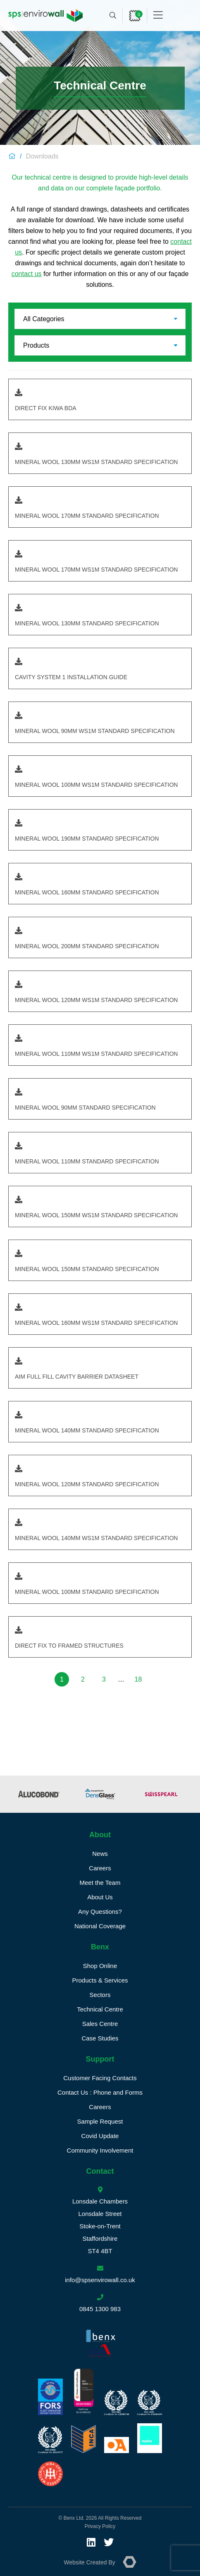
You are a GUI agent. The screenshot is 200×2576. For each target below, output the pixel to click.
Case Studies (99, 2038)
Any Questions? (100, 1911)
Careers (100, 1868)
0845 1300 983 (100, 2308)
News (100, 1853)
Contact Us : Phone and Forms (100, 2092)
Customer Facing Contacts (100, 2077)
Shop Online (100, 1965)
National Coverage (100, 1926)
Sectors (100, 1994)
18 (138, 1679)
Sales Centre (100, 2023)
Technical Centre (100, 2009)
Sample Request (100, 2121)
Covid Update (100, 2135)
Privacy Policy (100, 2526)
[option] (38, 1794)
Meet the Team (100, 1882)
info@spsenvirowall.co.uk (100, 2279)
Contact (100, 2171)
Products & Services (100, 1980)
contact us (27, 273)
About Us (100, 1897)
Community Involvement (100, 2150)
